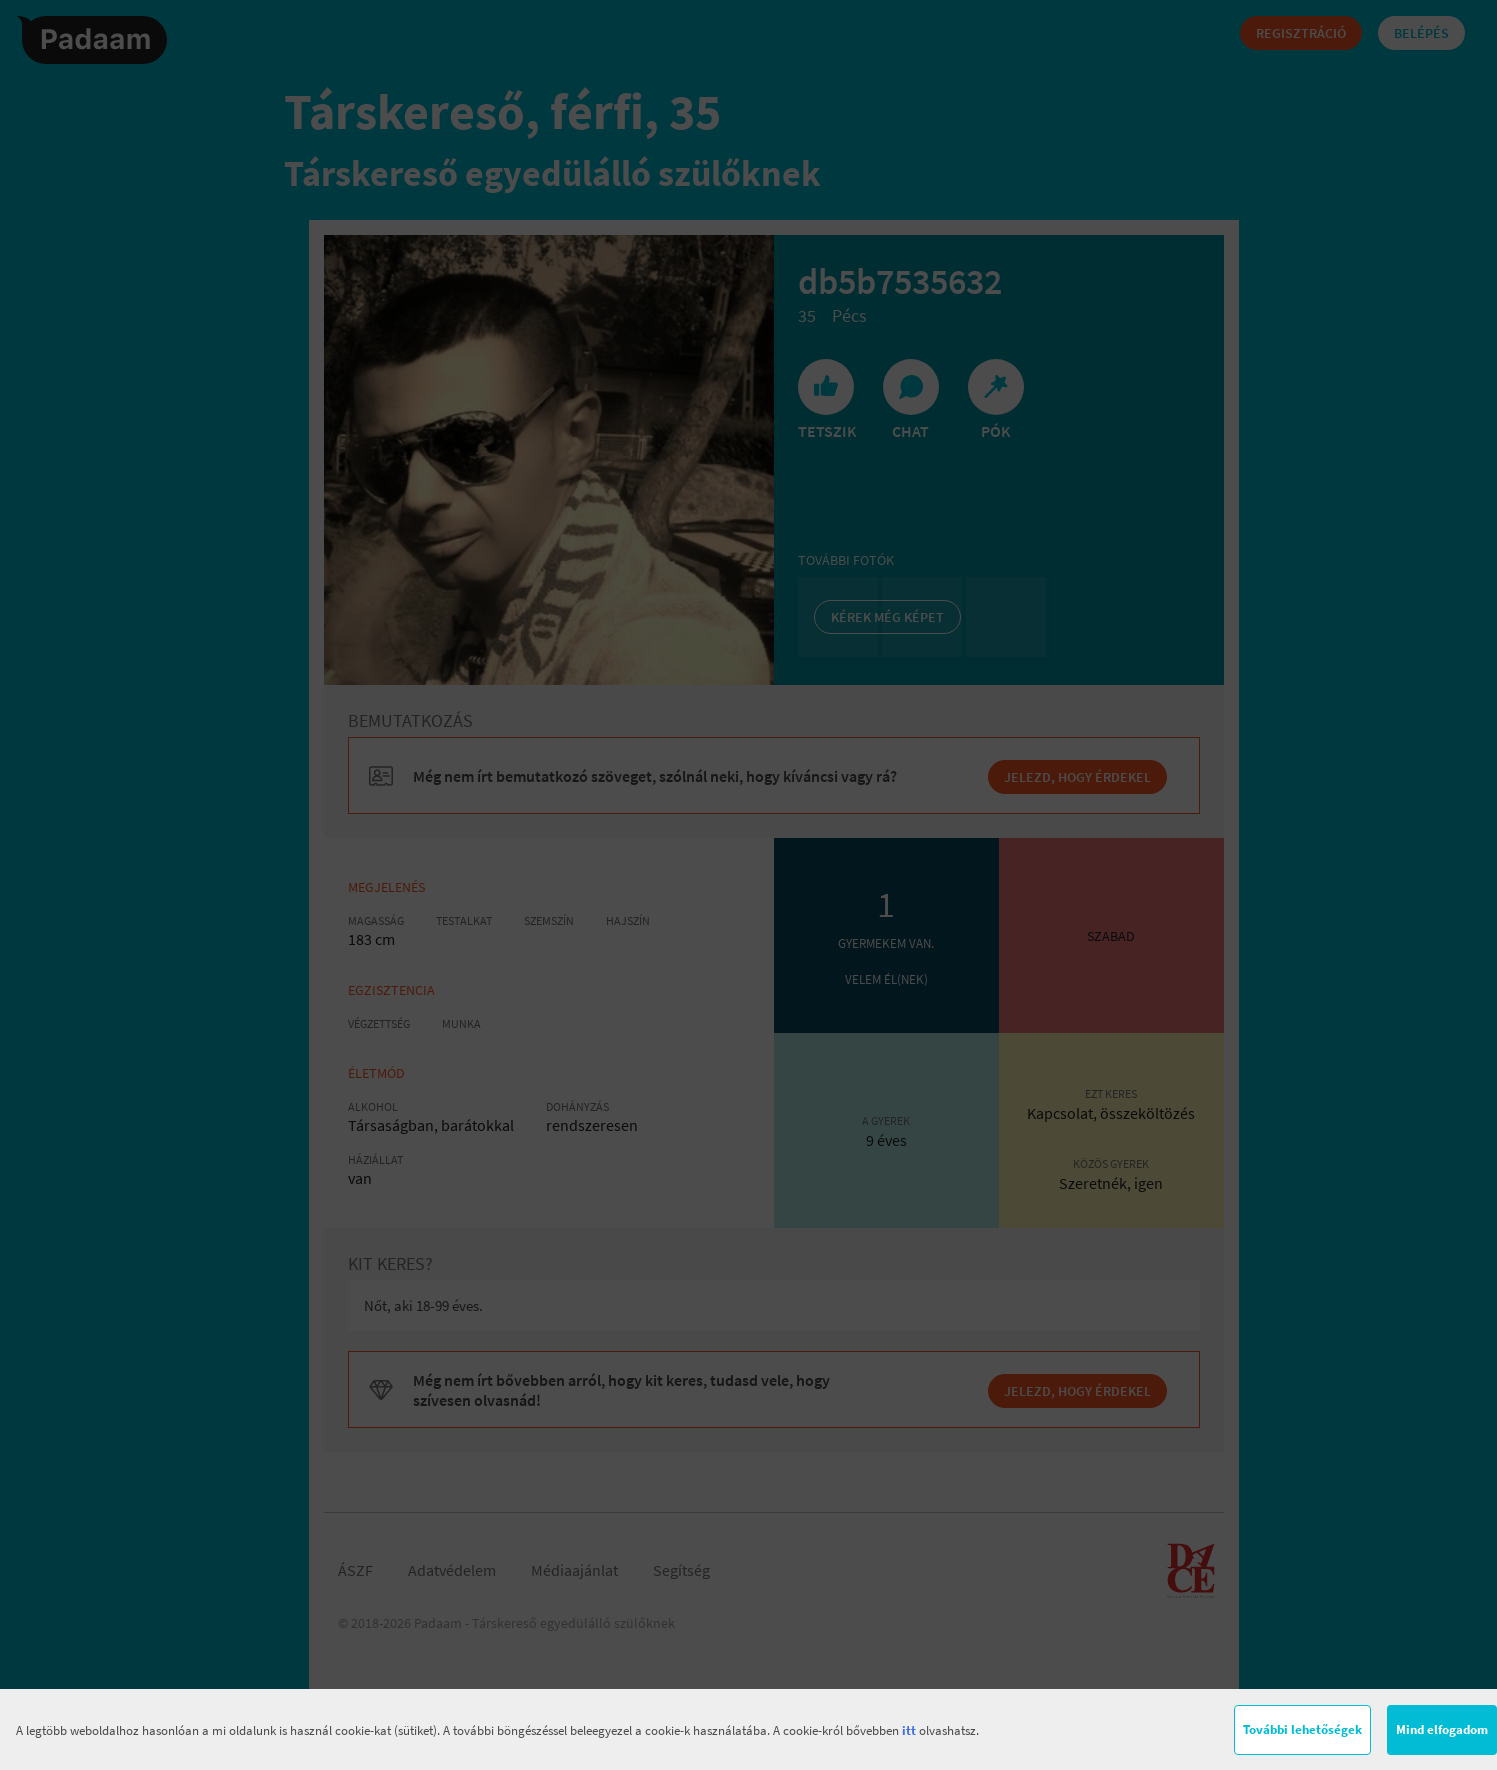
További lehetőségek (1302, 1729)
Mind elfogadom (1442, 1729)
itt (909, 1730)
